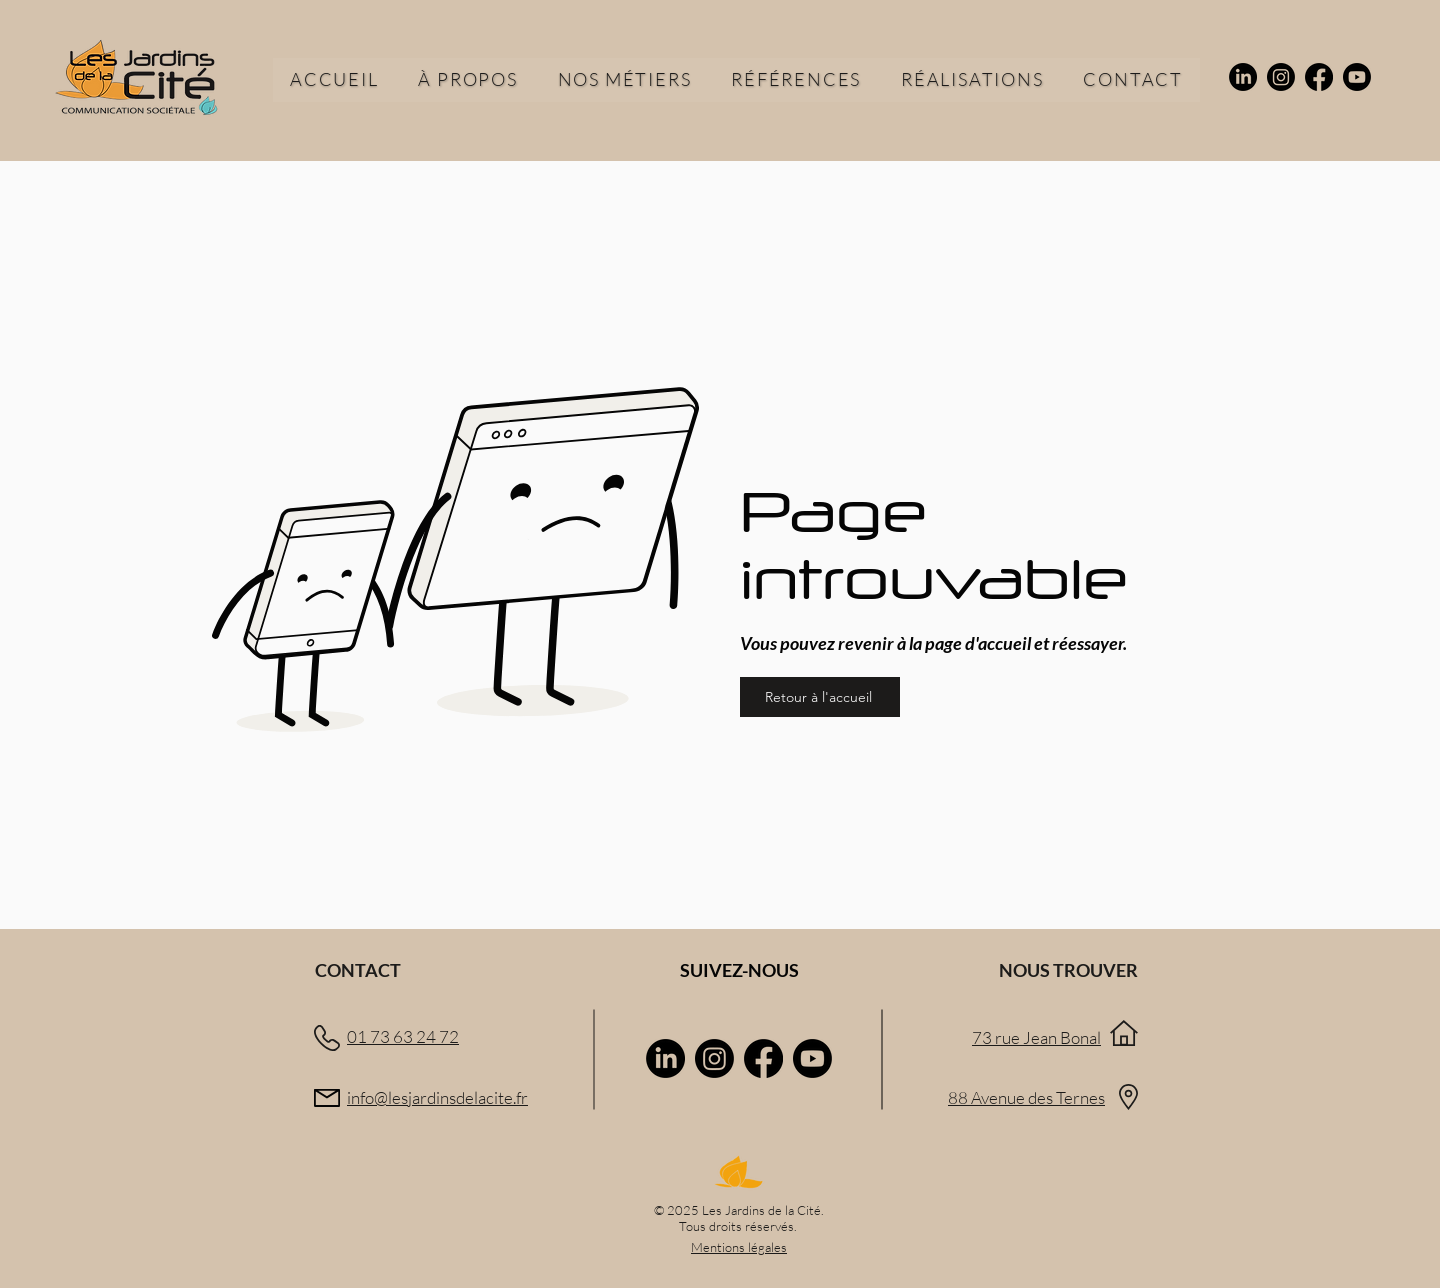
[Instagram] (1281, 77)
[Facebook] (1319, 77)
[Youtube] (1357, 77)
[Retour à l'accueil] (820, 697)
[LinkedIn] (1243, 77)
